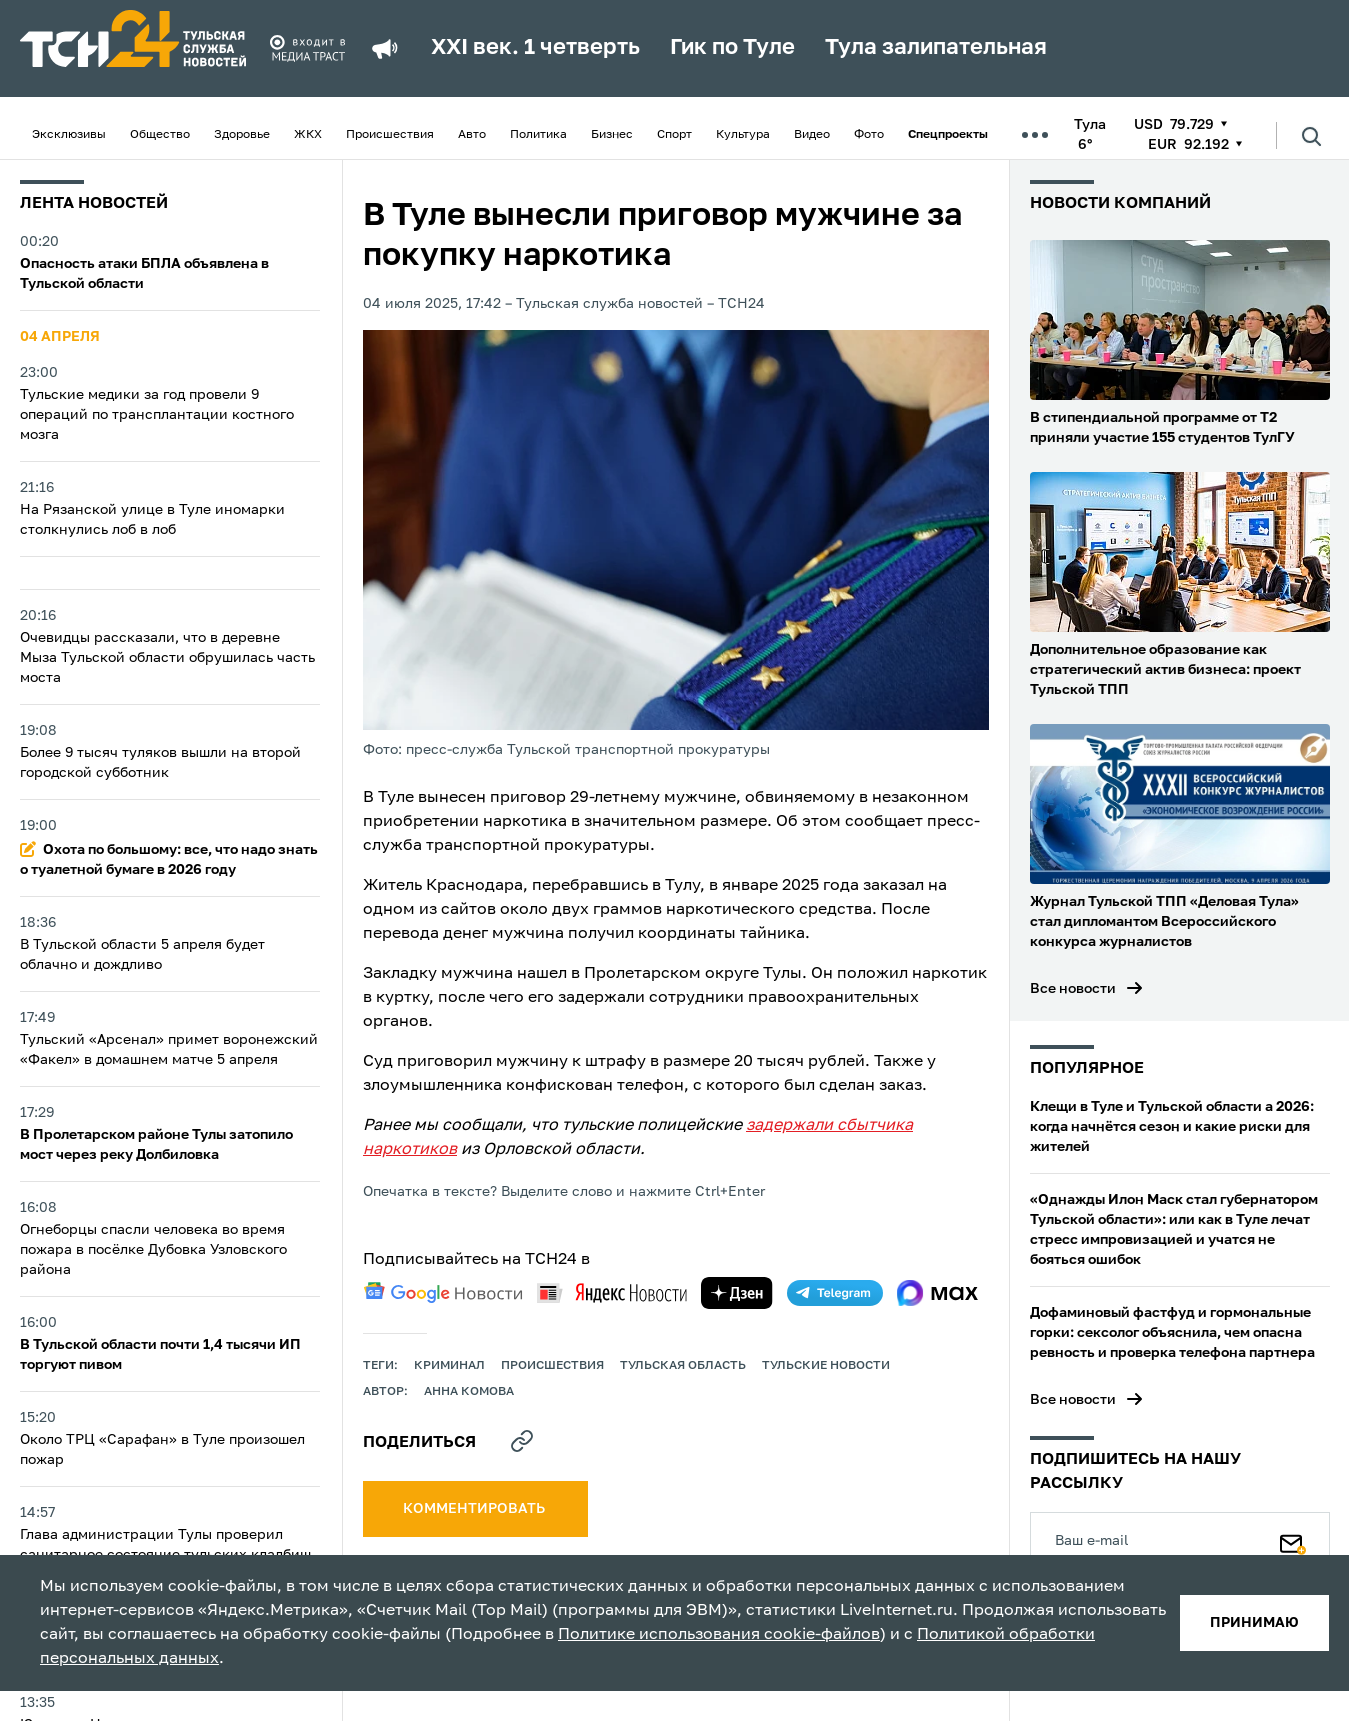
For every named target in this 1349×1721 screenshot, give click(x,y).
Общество (160, 135)
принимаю (1254, 1623)
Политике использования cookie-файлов (719, 1635)
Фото (869, 135)
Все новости (1073, 989)
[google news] (443, 1293)
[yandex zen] (737, 1293)
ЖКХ (308, 135)
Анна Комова (469, 1392)
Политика (538, 135)
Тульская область (683, 1366)
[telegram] (835, 1293)
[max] (937, 1293)
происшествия (552, 1366)
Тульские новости (826, 1366)
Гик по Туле (732, 48)
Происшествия (390, 135)
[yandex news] (612, 1292)
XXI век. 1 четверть (535, 48)
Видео (812, 135)
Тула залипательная (936, 48)
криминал (449, 1366)
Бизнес (612, 135)
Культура (743, 135)
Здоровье (242, 135)
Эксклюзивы (69, 135)
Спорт (674, 135)
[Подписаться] (1293, 1540)
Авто (472, 135)
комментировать (475, 1509)
